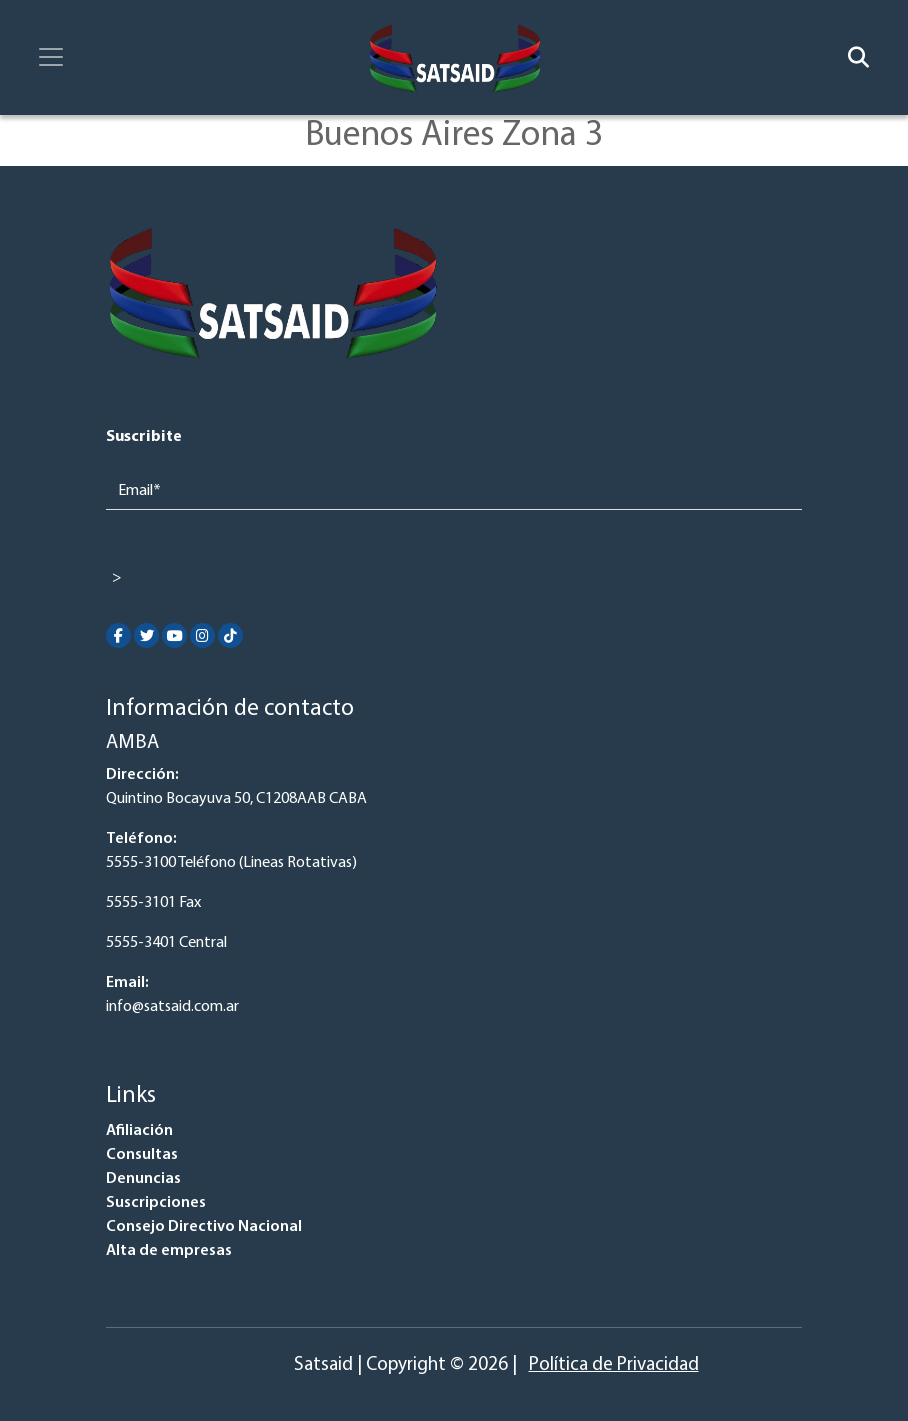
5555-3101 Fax (153, 903)
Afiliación (139, 1131)
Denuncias (143, 1179)
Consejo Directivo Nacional (204, 1227)
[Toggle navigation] (51, 57)
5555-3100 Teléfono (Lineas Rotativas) (231, 863)
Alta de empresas (169, 1251)
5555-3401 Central (166, 943)
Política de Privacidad (614, 1365)
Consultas (142, 1155)
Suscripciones (156, 1203)
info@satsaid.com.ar (172, 1007)
